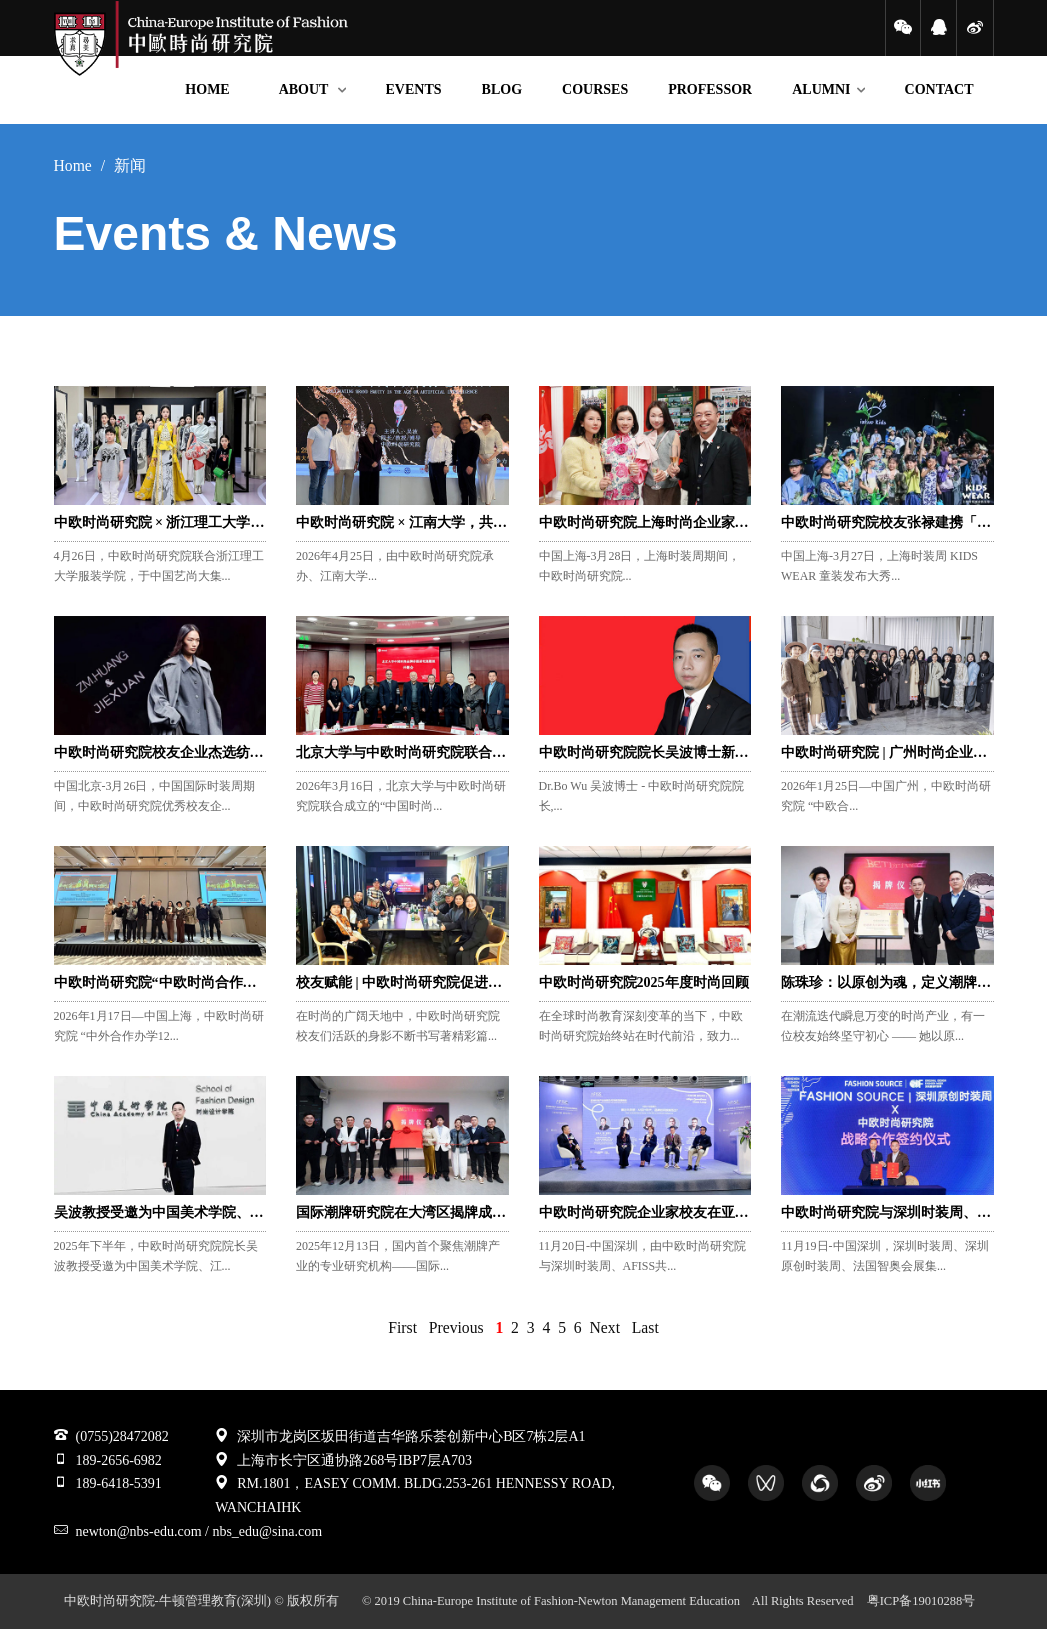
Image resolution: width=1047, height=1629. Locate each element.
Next (605, 1327)
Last (645, 1327)
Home (73, 165)
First (402, 1327)
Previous (456, 1327)
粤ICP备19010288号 (921, 1601)
